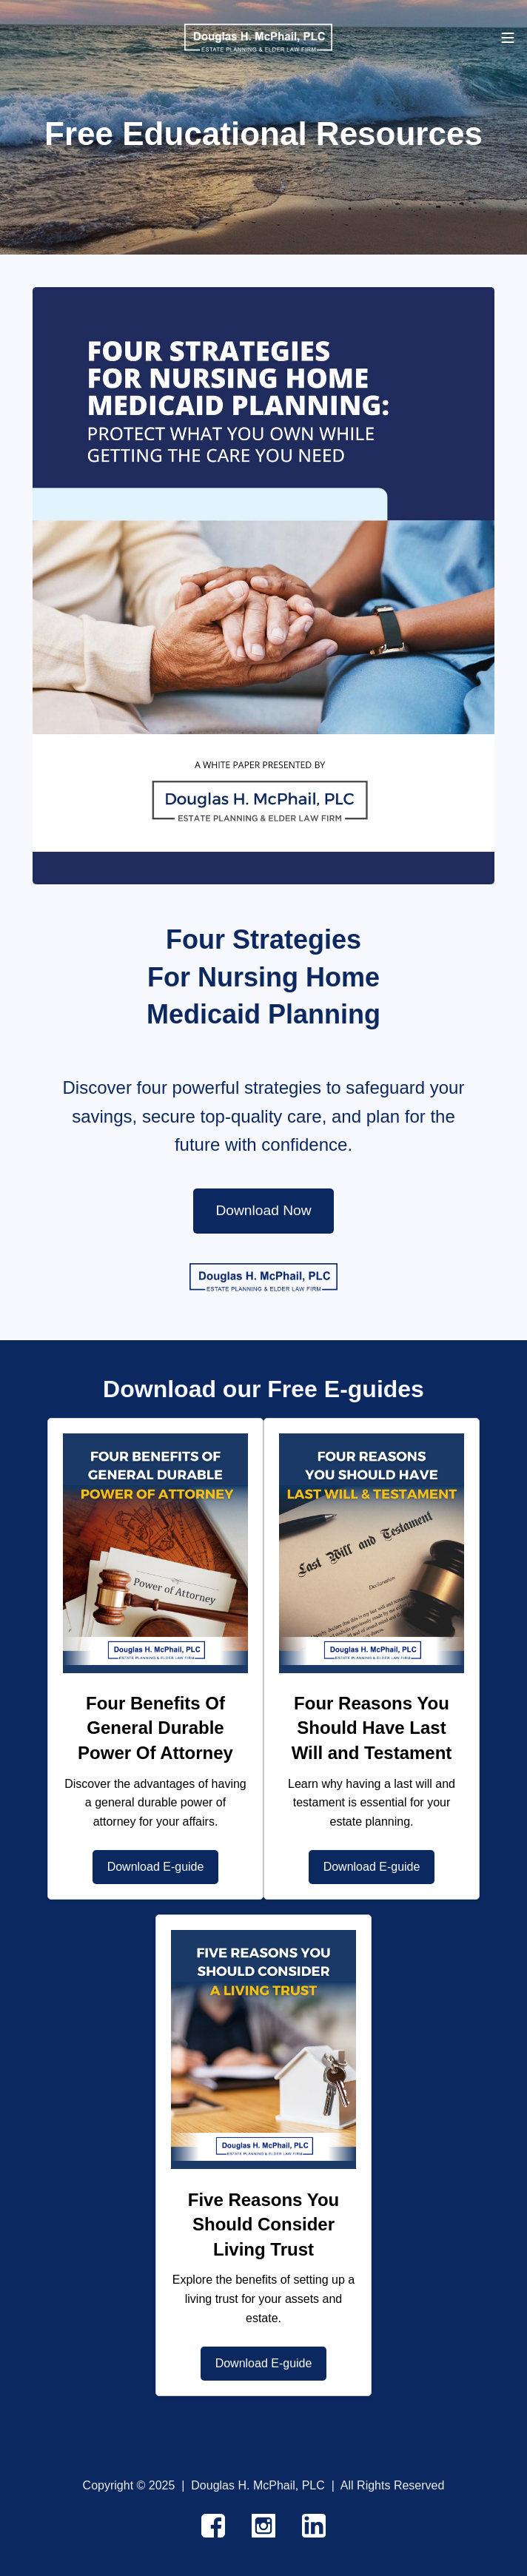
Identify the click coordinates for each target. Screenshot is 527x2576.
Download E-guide (155, 1866)
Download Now (263, 1210)
